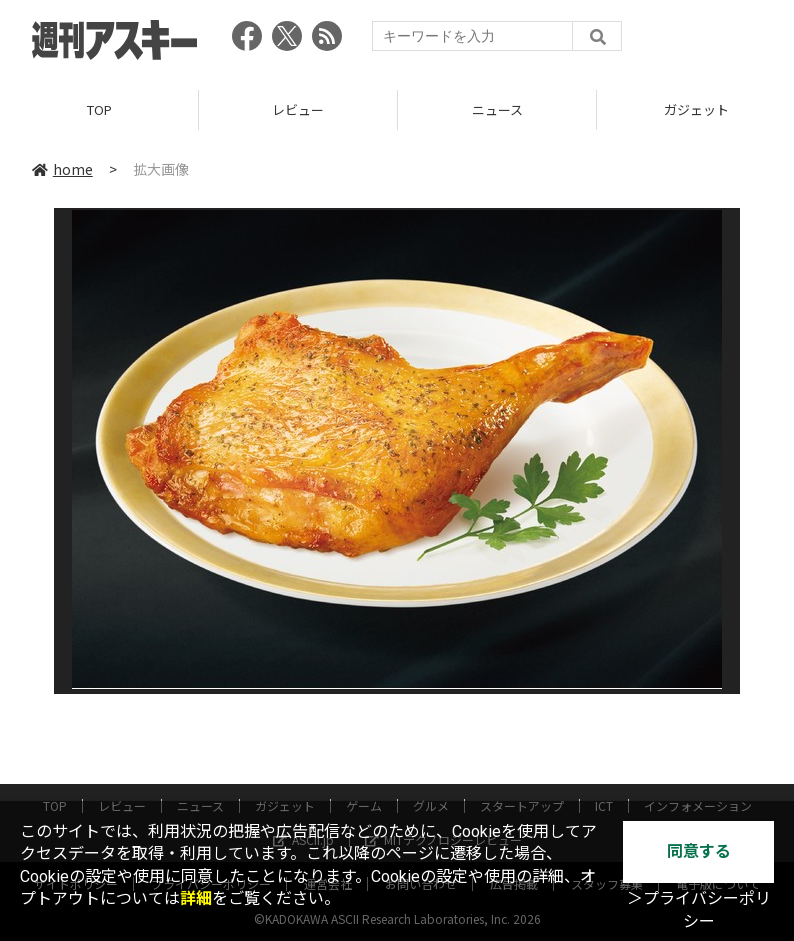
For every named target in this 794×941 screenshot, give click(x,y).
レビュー (298, 109)
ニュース (497, 109)
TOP (99, 109)
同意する (699, 851)
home (62, 169)
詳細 (196, 898)
